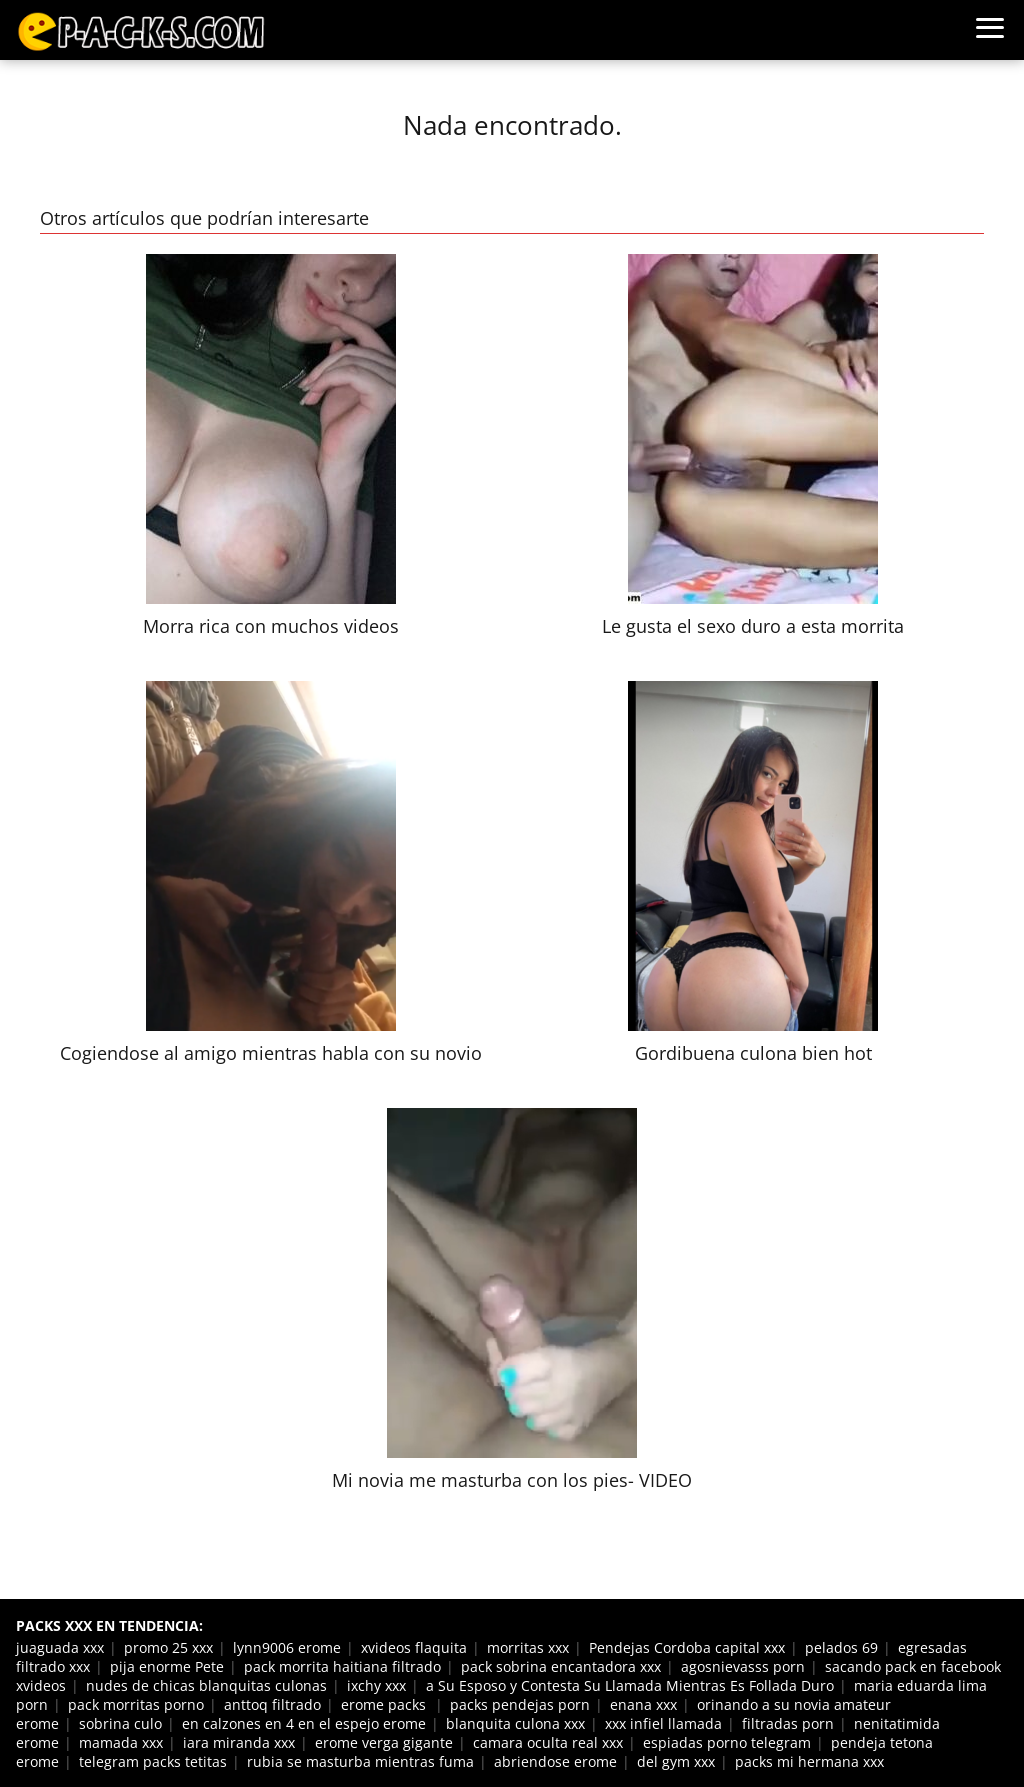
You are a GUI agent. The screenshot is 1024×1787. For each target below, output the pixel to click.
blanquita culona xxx (515, 1723)
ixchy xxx (376, 1685)
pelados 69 (841, 1647)
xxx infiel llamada (663, 1723)
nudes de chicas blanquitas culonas (206, 1685)
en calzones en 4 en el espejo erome (304, 1723)
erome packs (385, 1704)
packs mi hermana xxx (809, 1761)
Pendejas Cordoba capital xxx (687, 1647)
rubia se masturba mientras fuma (360, 1761)
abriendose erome (555, 1761)
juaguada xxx (60, 1647)
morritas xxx (528, 1647)
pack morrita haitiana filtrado (342, 1666)
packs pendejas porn (520, 1704)
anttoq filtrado (272, 1704)
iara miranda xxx (239, 1742)
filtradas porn (788, 1723)
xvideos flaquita (414, 1647)
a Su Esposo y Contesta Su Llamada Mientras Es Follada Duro (630, 1685)
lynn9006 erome (287, 1647)
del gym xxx (676, 1761)
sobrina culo (120, 1723)
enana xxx (643, 1704)
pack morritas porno (136, 1704)
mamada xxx (121, 1742)
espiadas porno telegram (727, 1742)
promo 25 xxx (168, 1647)
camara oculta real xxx (548, 1742)
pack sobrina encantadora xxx (561, 1666)
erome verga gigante (384, 1742)
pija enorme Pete (167, 1666)
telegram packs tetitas (153, 1761)
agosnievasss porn (743, 1666)
